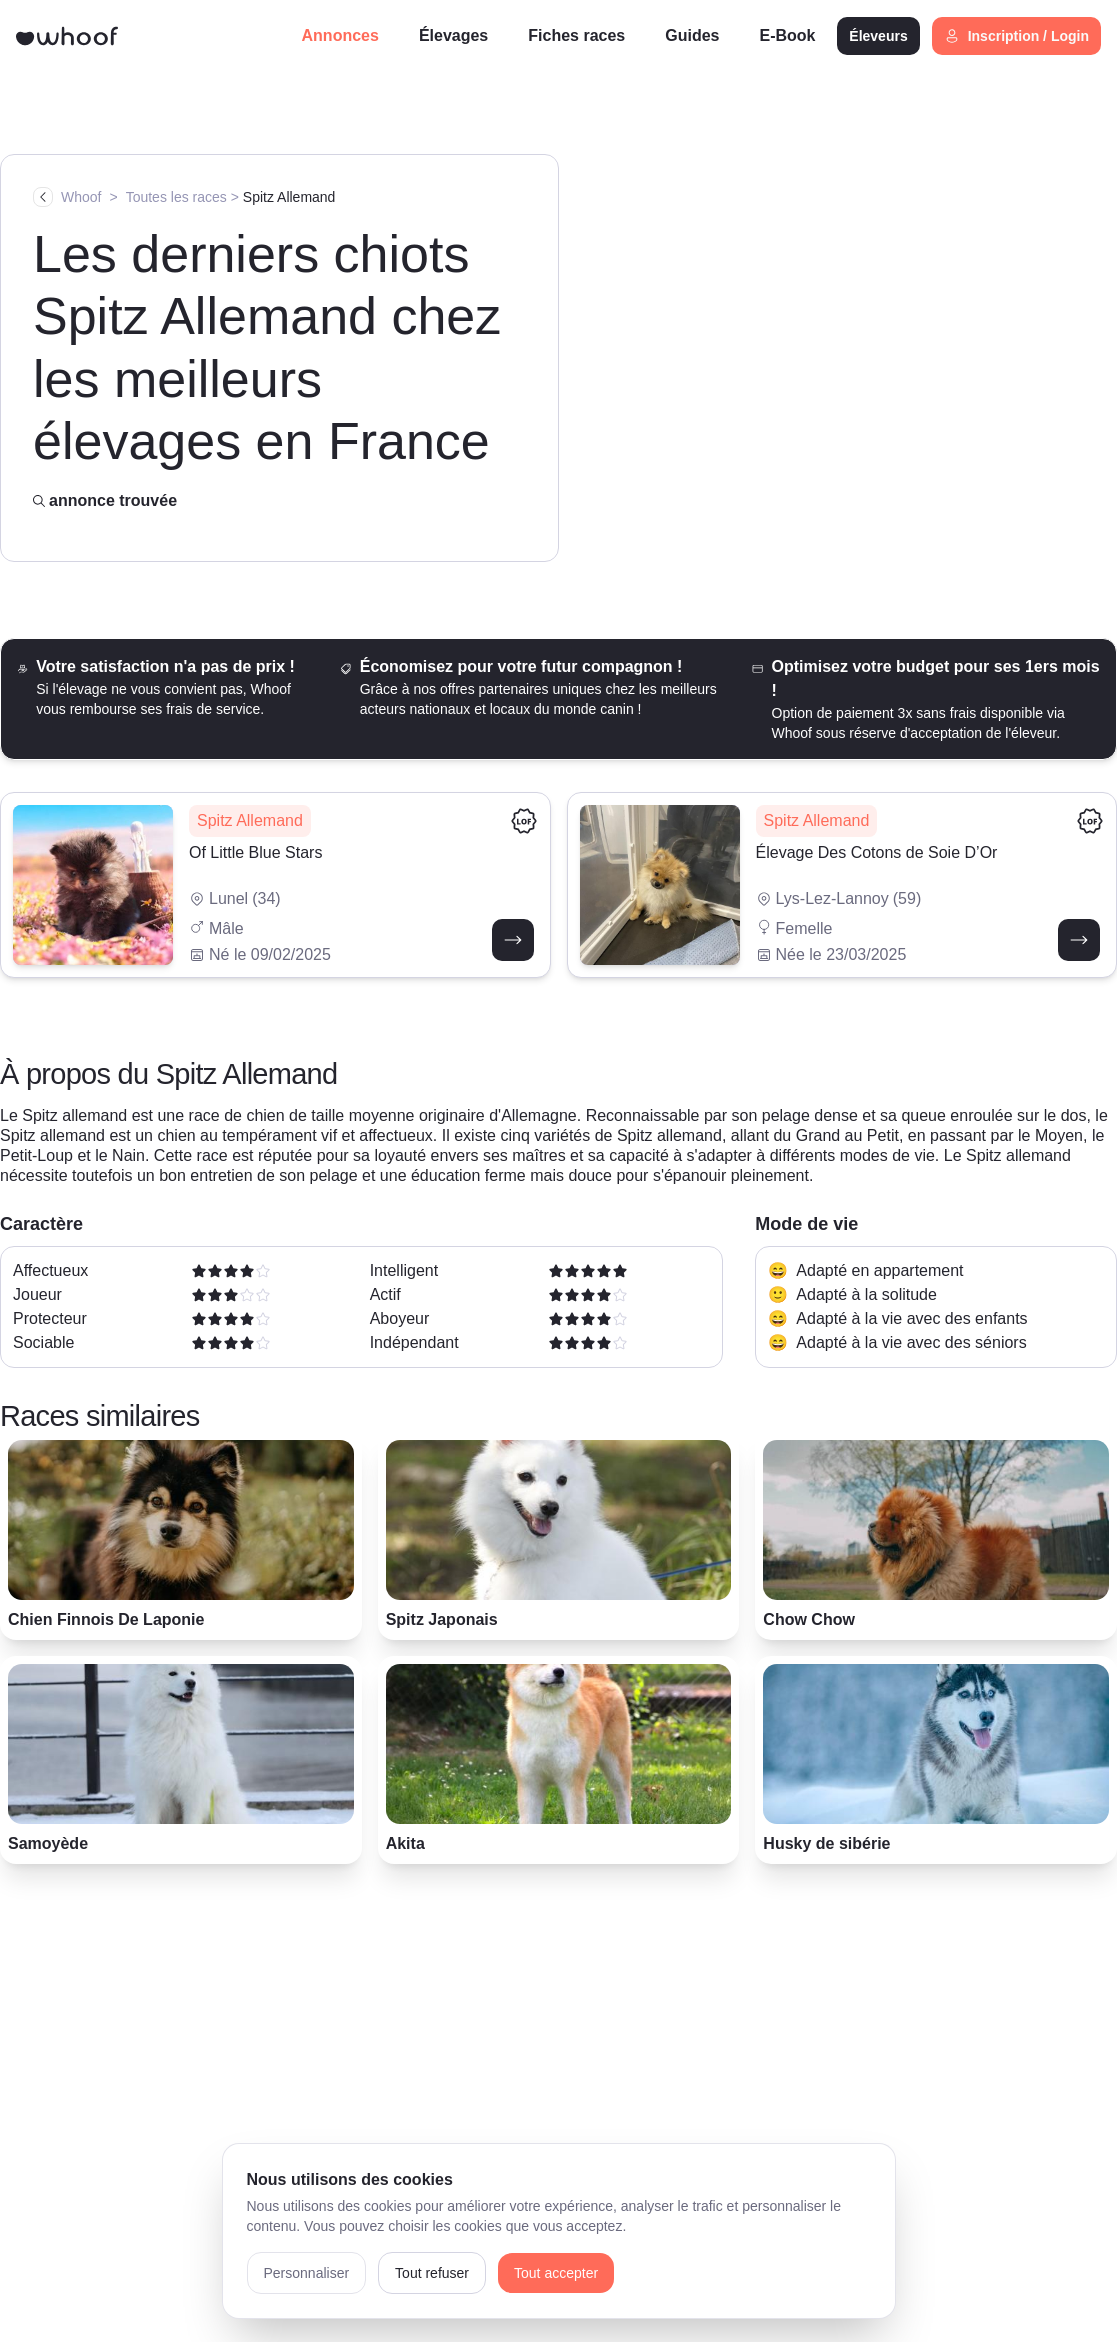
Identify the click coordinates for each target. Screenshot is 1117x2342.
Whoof (81, 197)
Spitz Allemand (289, 197)
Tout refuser (432, 2273)
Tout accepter (556, 2273)
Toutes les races (176, 197)
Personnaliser (307, 2273)
